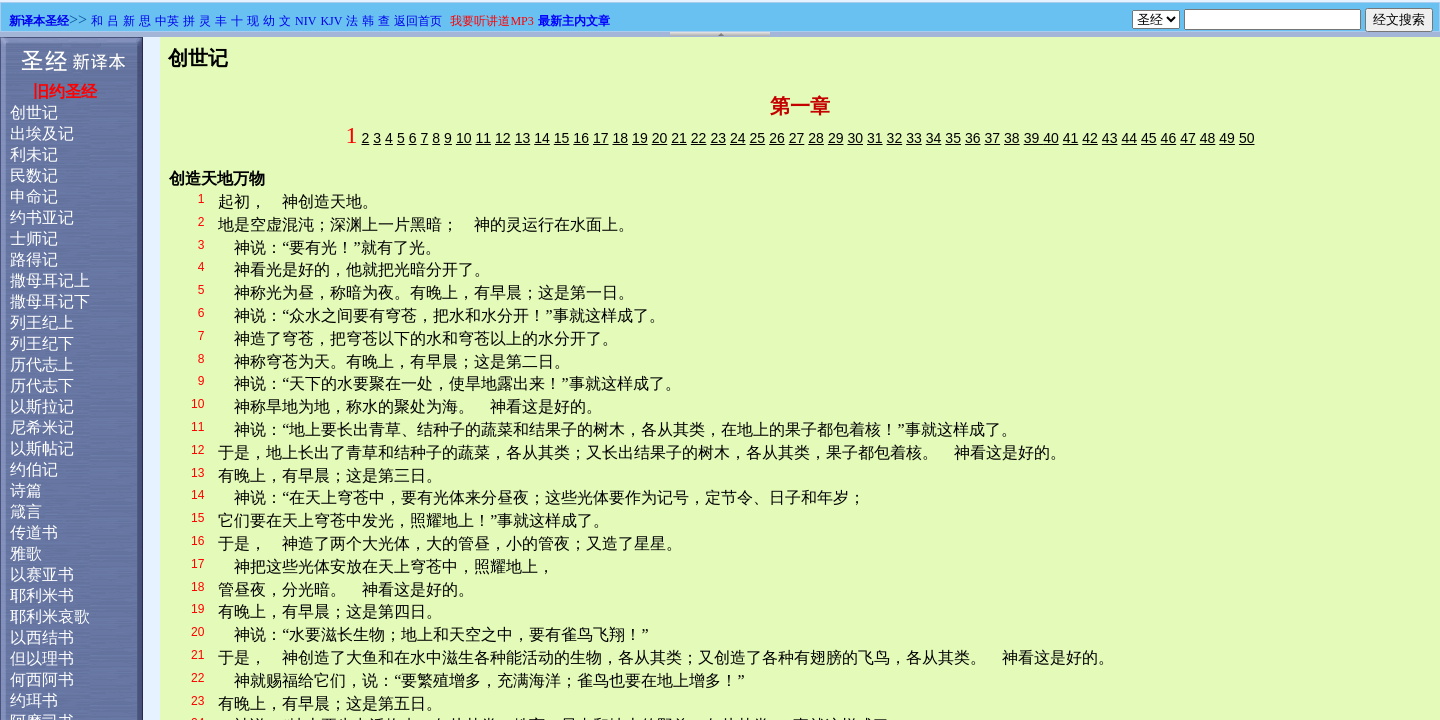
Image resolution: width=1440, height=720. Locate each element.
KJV (331, 21)
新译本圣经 (39, 21)
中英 (167, 21)
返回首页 (418, 21)
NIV (305, 21)
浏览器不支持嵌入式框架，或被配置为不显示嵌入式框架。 (720, 378)
